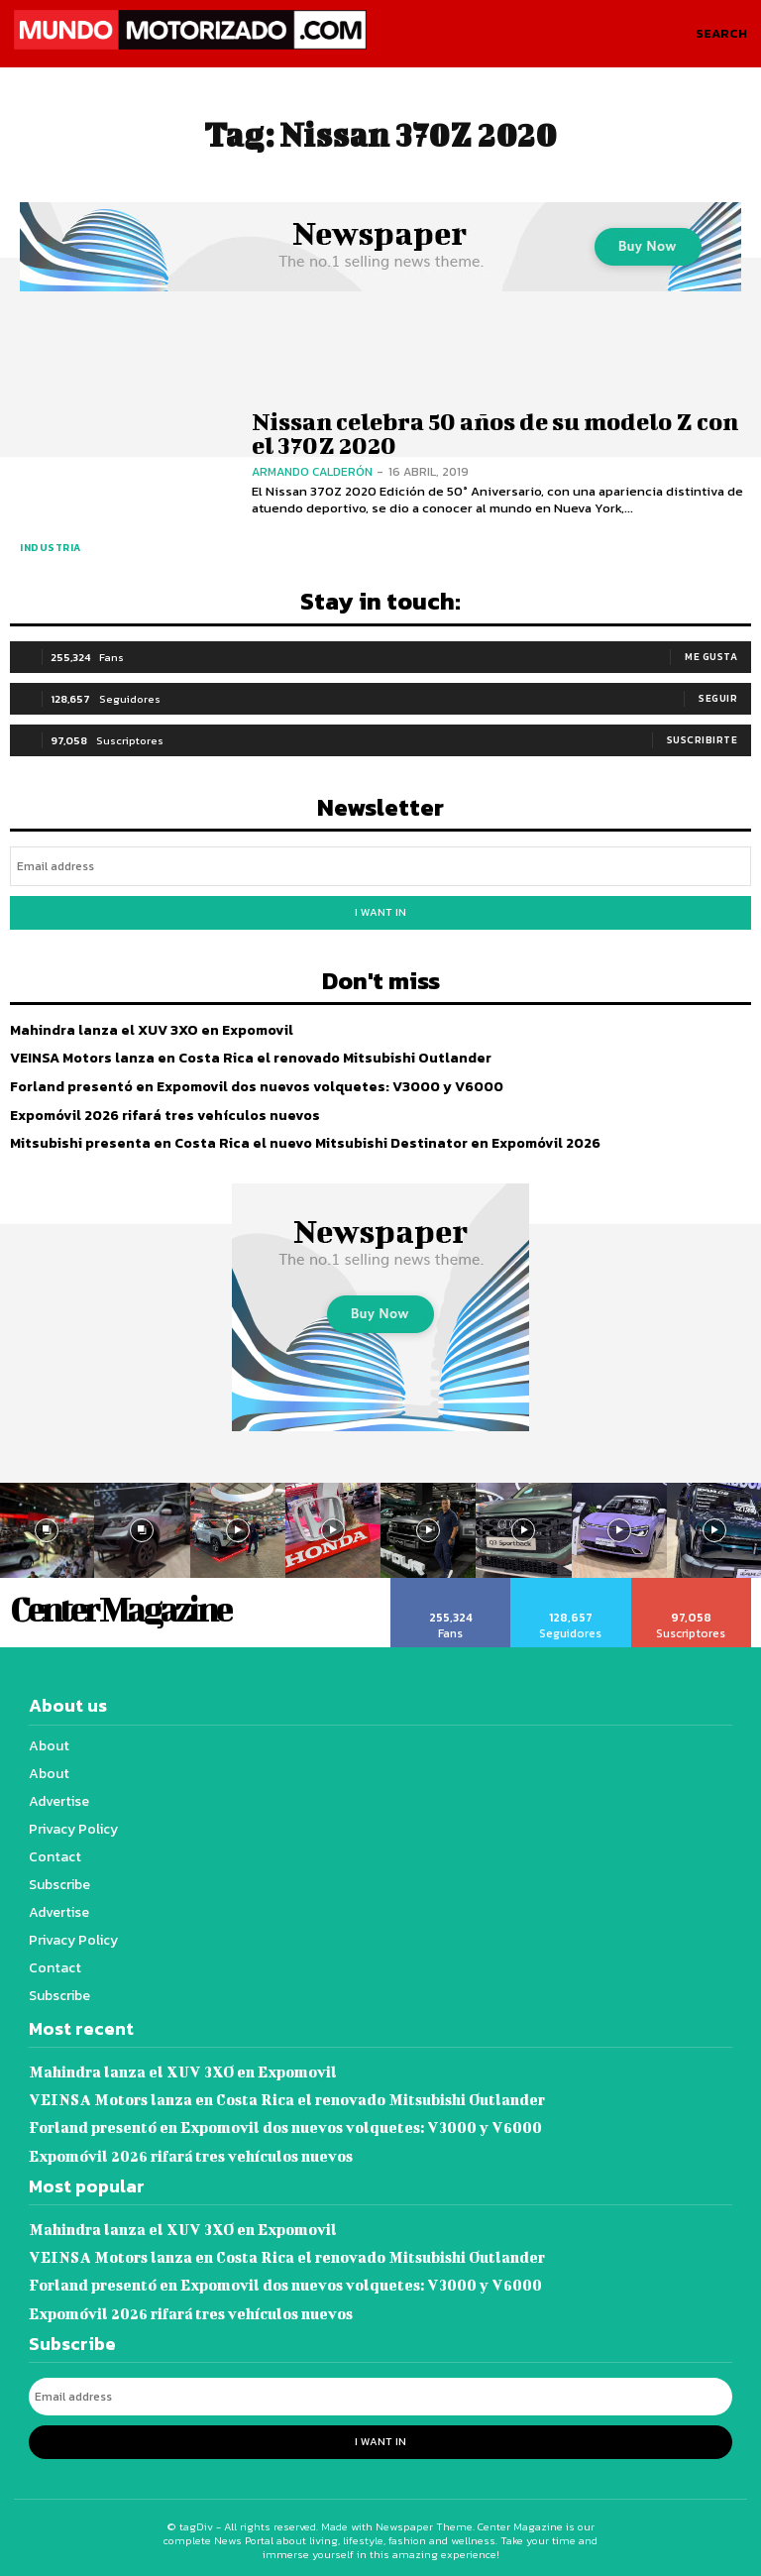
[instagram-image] (141, 1528)
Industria (50, 547)
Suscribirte (702, 738)
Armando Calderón (312, 471)
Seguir (718, 697)
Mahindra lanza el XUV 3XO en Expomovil (151, 1029)
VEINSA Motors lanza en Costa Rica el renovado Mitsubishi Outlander (248, 1057)
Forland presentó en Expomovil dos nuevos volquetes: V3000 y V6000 (254, 1084)
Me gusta (711, 655)
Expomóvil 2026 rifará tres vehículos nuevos (163, 1113)
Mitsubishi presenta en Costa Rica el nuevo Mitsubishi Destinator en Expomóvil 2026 (301, 1141)
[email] (380, 865)
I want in (380, 911)
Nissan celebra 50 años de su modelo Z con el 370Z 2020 (489, 432)
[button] (721, 33)
